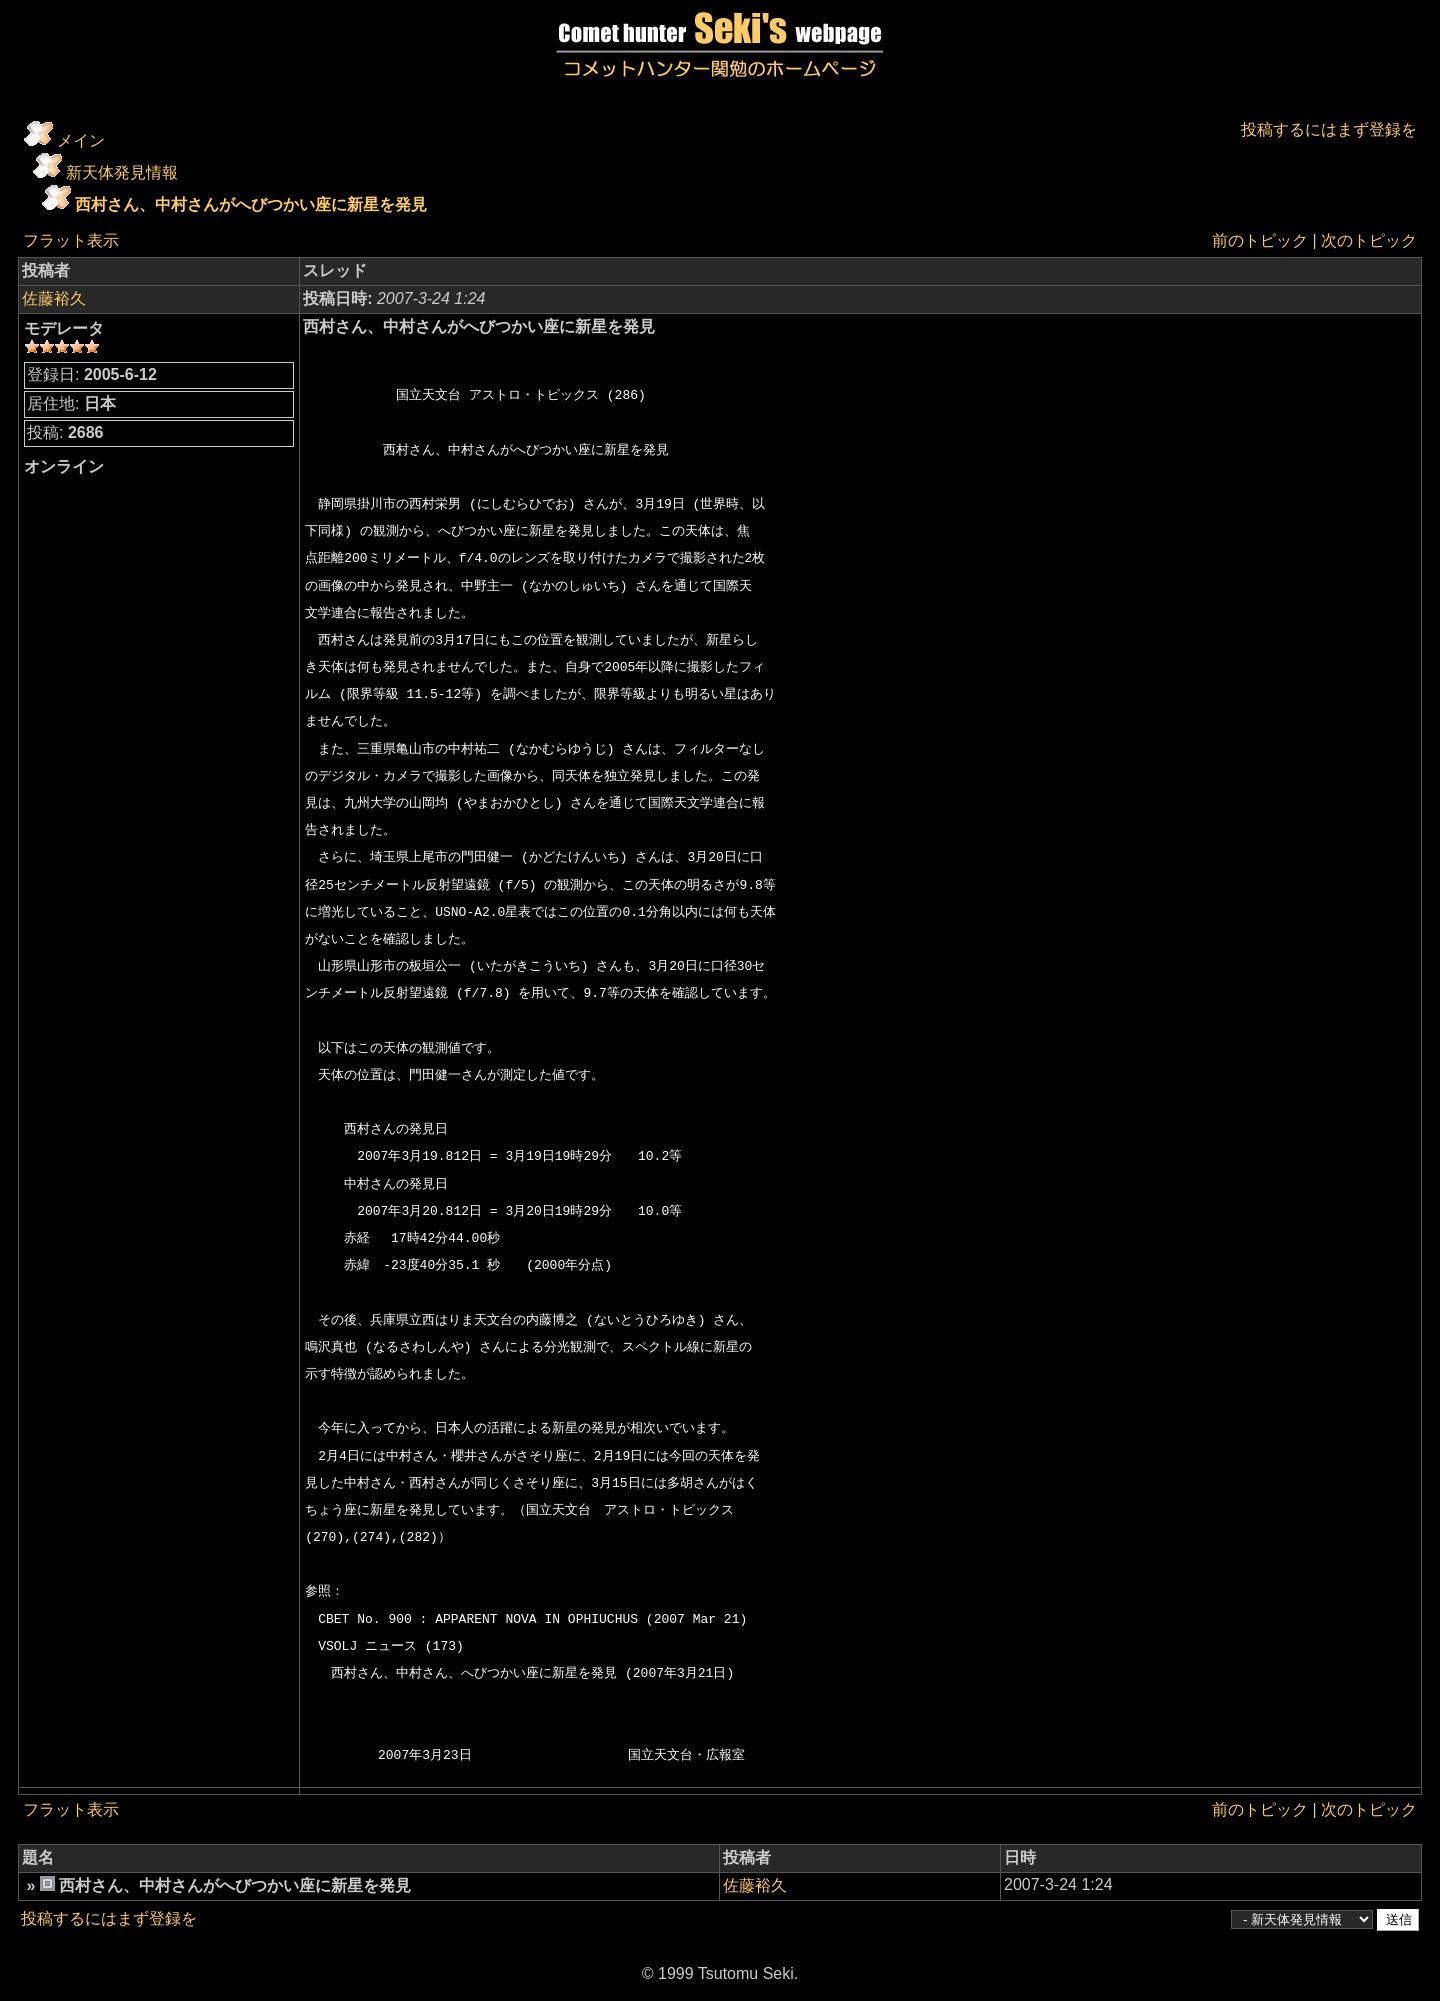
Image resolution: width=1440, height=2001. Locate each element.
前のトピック (1260, 240)
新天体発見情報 (122, 172)
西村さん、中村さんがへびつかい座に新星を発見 (251, 204)
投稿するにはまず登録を (1329, 129)
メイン (81, 140)
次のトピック (1369, 240)
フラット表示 (71, 240)
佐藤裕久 (54, 298)
